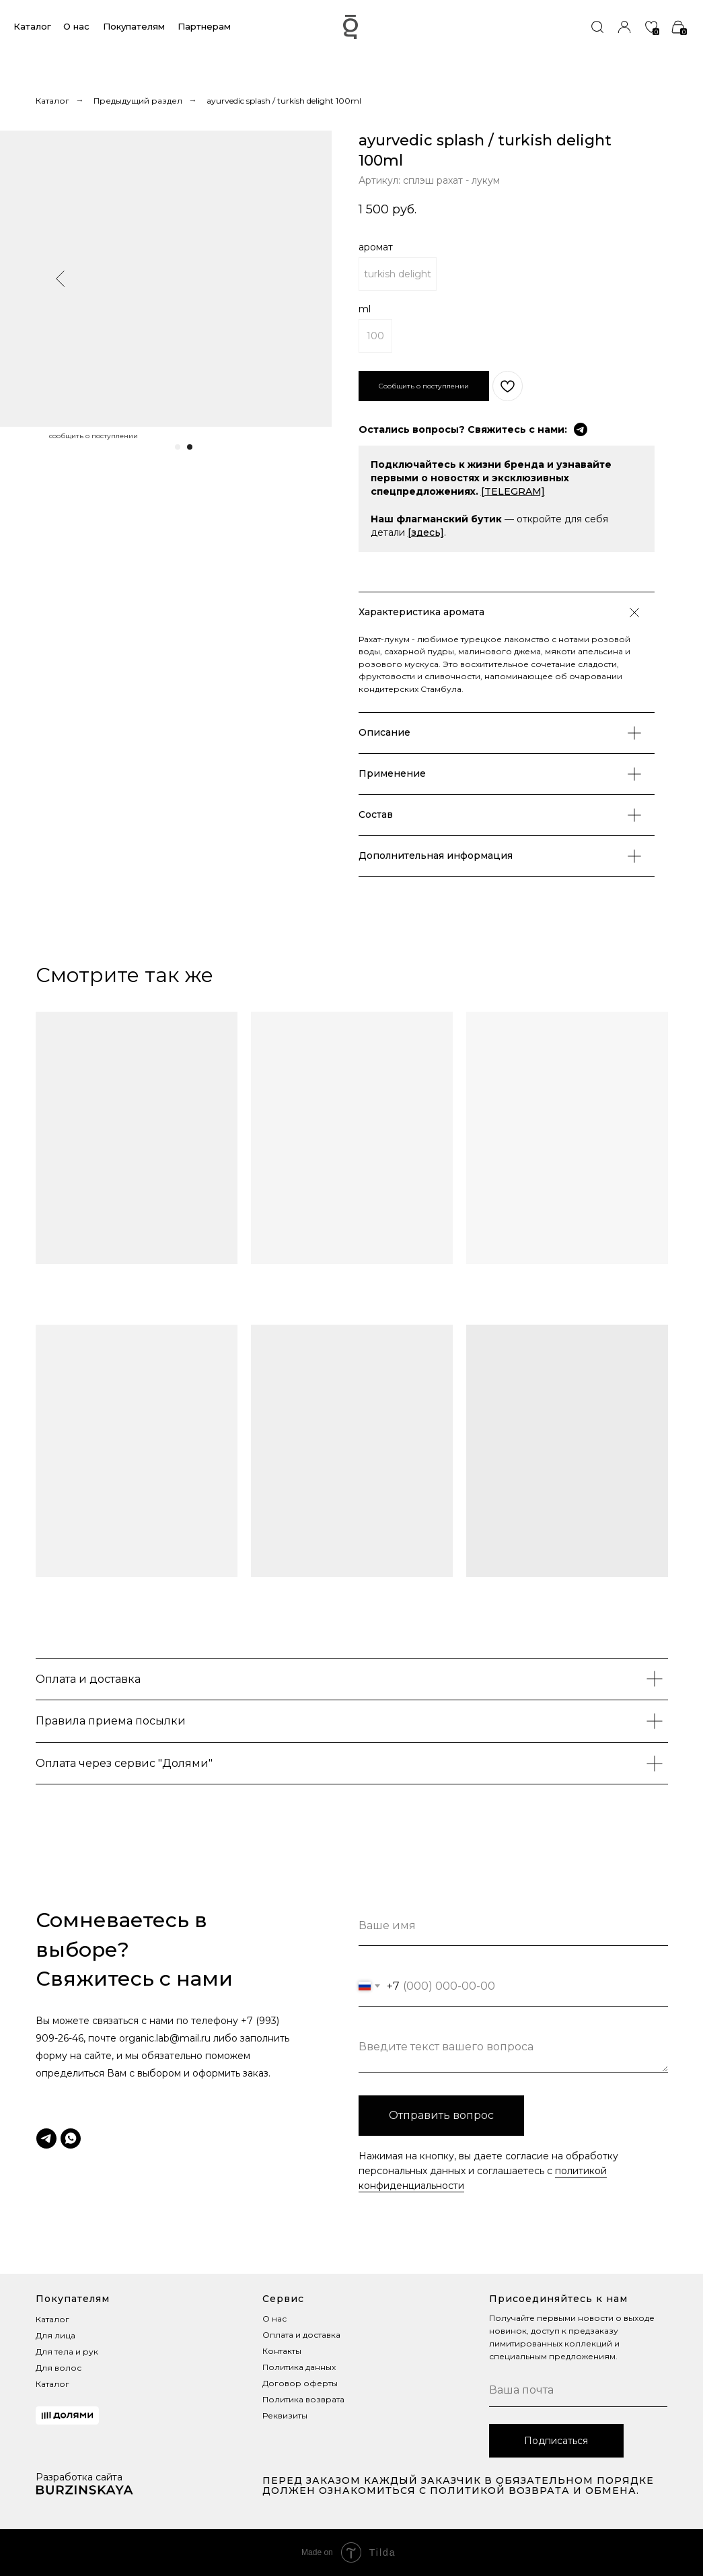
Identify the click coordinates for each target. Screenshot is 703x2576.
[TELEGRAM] (513, 491)
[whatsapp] (71, 2138)
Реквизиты (284, 2415)
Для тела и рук (67, 2351)
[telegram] (46, 2138)
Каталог (32, 26)
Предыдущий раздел (138, 101)
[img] (597, 26)
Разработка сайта (79, 2477)
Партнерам (204, 26)
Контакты (281, 2351)
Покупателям (134, 26)
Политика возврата (303, 2399)
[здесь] (426, 532)
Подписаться (556, 2441)
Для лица (55, 2335)
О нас (76, 26)
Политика (282, 2367)
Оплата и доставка (301, 2335)
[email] (578, 2390)
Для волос (58, 2368)
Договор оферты (300, 2383)
